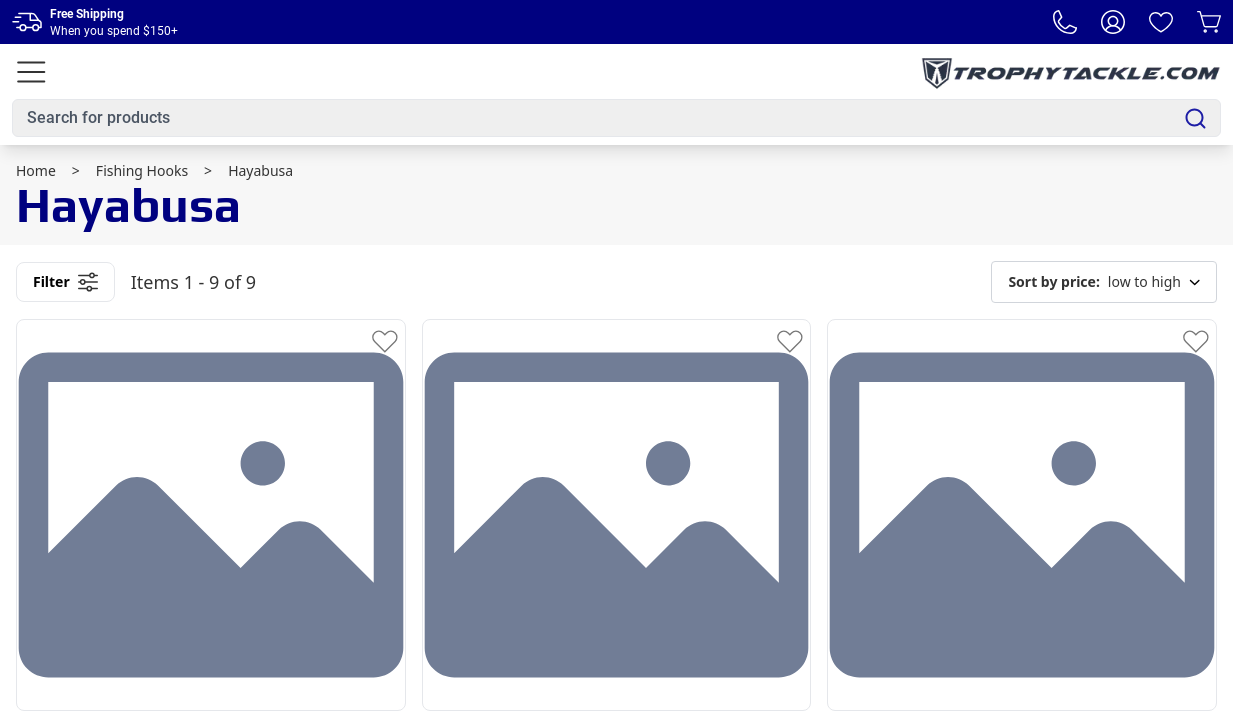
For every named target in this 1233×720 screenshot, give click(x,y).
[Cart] (1209, 22)
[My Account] (1113, 22)
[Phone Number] (1065, 22)
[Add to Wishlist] (385, 340)
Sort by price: (1053, 281)
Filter (65, 282)
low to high (1104, 282)
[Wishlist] (1161, 22)
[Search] (1195, 118)
